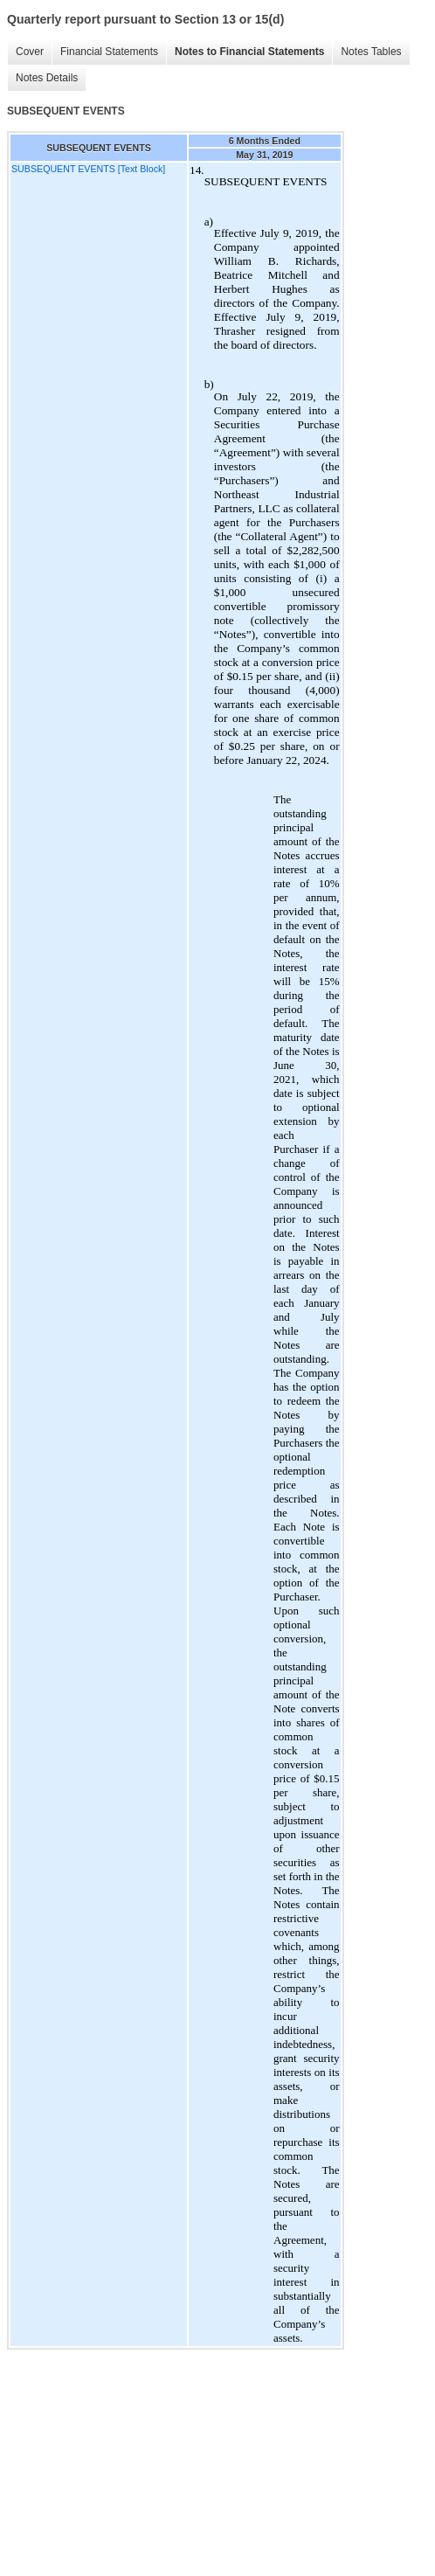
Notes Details (47, 78)
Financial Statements (109, 51)
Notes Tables (371, 51)
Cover (30, 51)
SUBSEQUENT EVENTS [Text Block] (88, 168)
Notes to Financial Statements (249, 51)
